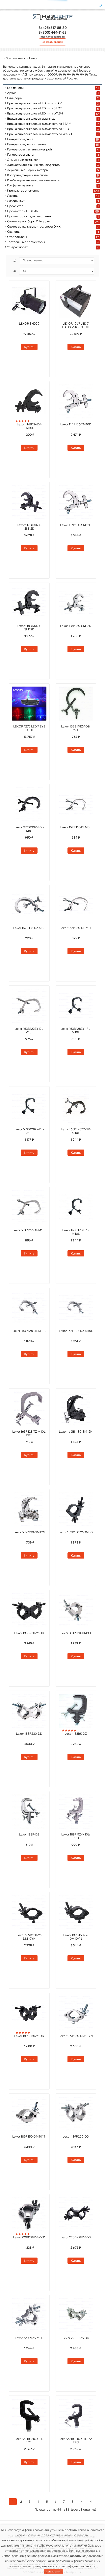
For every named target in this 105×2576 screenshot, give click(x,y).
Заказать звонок (52, 41)
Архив (11, 93)
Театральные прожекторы (26, 242)
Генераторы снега (20, 154)
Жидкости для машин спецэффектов (33, 165)
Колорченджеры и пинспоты (27, 175)
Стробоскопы (17, 237)
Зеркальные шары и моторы (27, 170)
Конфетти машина (20, 185)
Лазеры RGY (16, 201)
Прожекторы (16, 206)
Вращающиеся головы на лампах (31, 118)
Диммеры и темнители (23, 160)
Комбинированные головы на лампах (34, 180)
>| (90, 2501)
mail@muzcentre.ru (52, 36)
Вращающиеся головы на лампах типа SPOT (39, 129)
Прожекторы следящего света (29, 216)
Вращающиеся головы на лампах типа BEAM (39, 124)
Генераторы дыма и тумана (26, 144)
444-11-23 (53, 32)
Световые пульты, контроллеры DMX (34, 226)
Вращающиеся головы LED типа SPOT (34, 108)
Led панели (15, 88)
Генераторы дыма (20, 139)
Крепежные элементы (23, 190)
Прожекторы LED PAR (22, 211)
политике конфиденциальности (72, 2566)
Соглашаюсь (53, 2571)
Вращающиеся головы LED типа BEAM (34, 103)
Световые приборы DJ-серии (28, 221)
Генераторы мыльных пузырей (29, 149)
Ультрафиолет (17, 247)
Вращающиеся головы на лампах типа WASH (39, 134)
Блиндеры (14, 98)
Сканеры (13, 231)
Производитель (16, 58)
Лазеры (12, 195)
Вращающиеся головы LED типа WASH (35, 113)
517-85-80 (53, 28)
